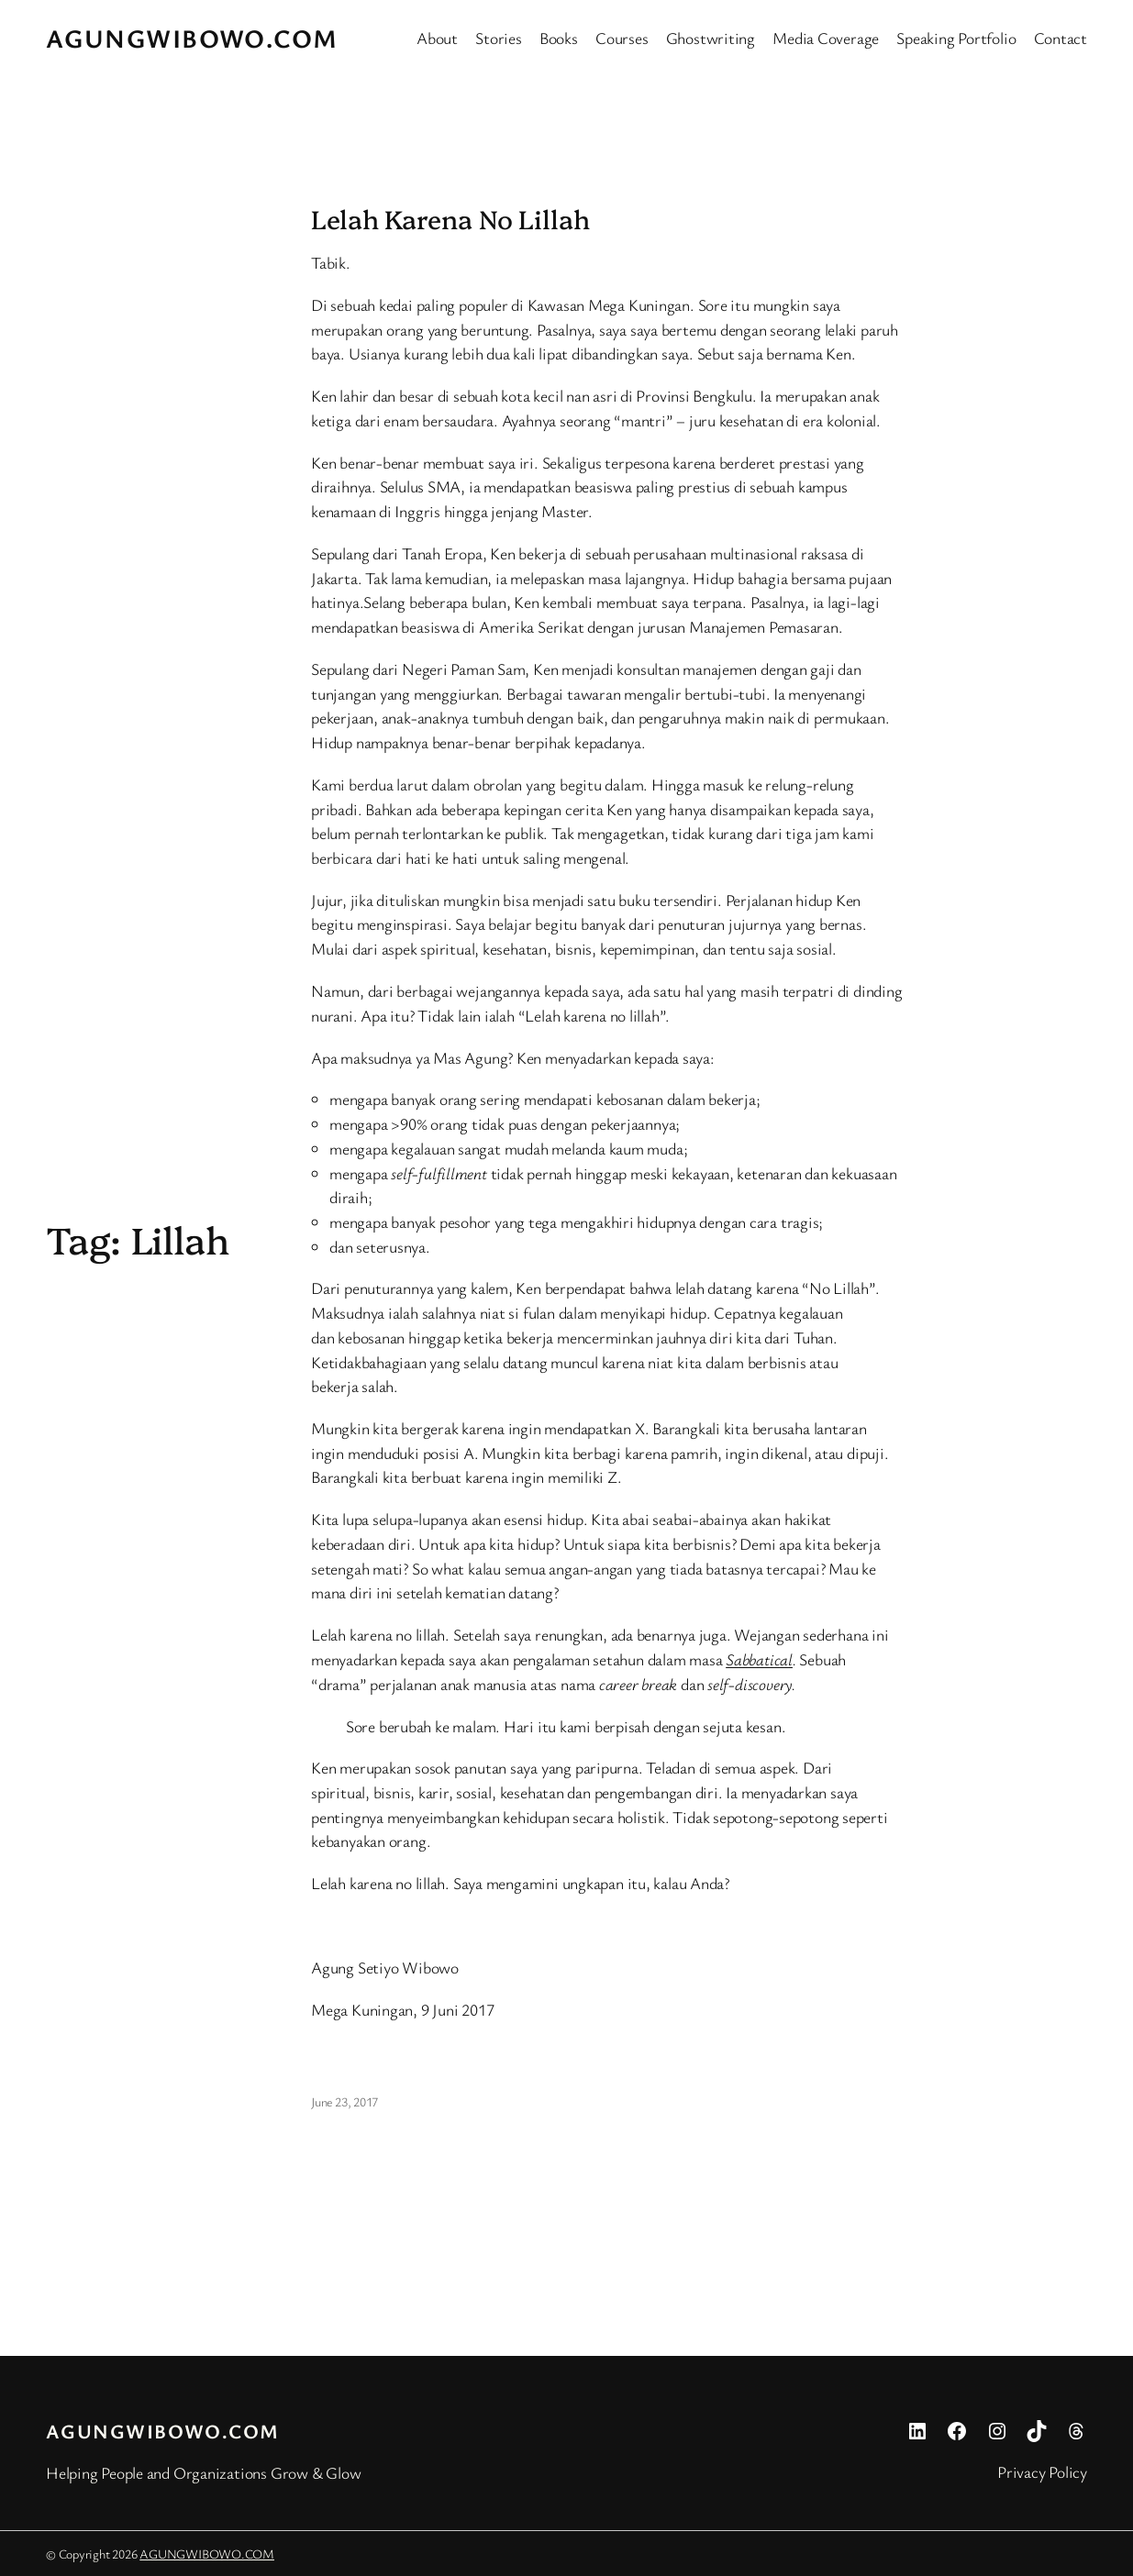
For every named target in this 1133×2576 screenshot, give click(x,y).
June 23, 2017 (344, 2101)
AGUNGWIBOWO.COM (192, 37)
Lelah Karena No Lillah (450, 218)
